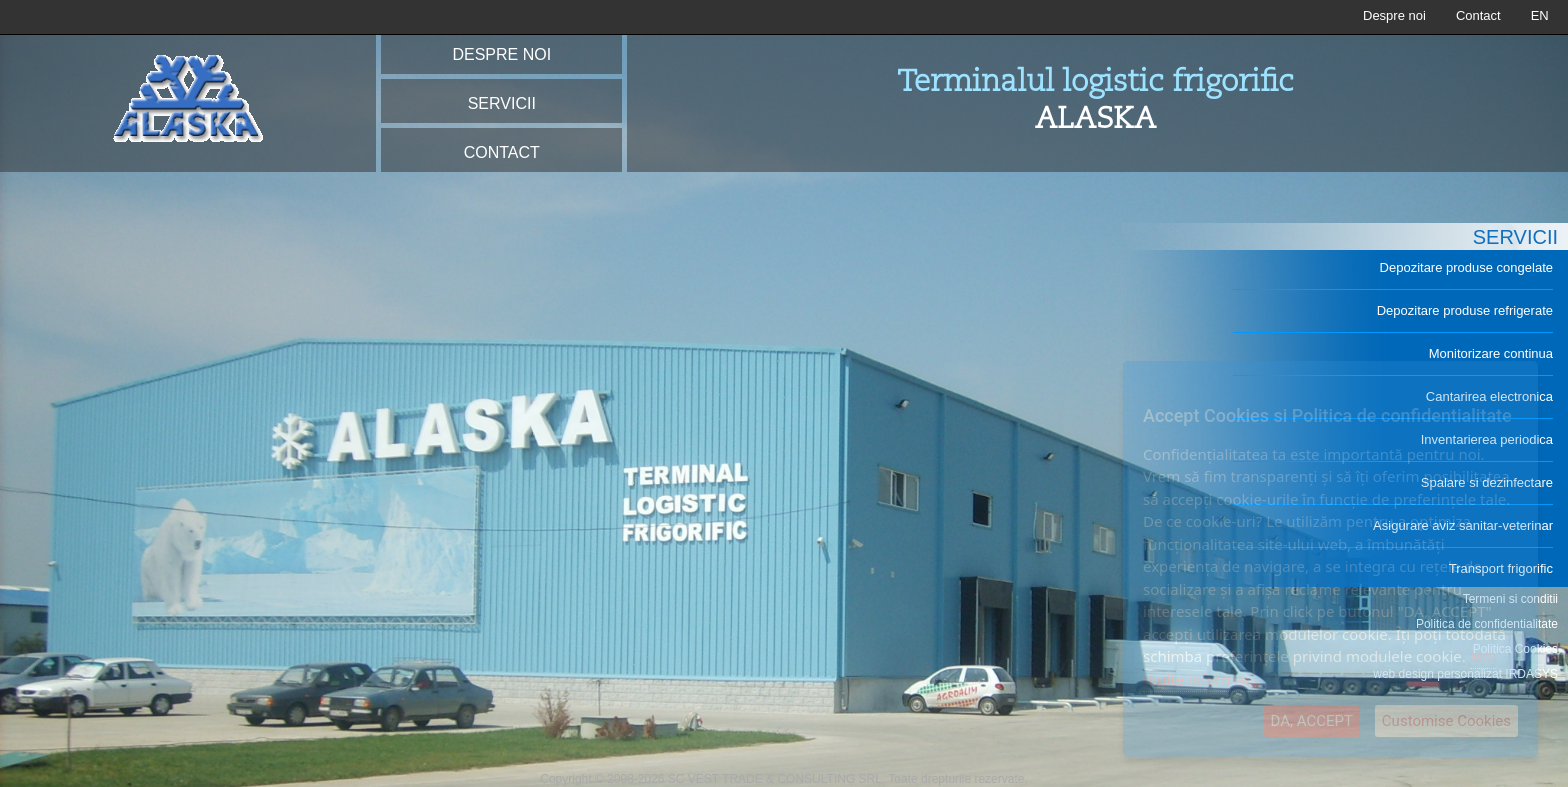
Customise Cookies (1446, 721)
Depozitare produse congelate (1466, 267)
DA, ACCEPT (1312, 721)
